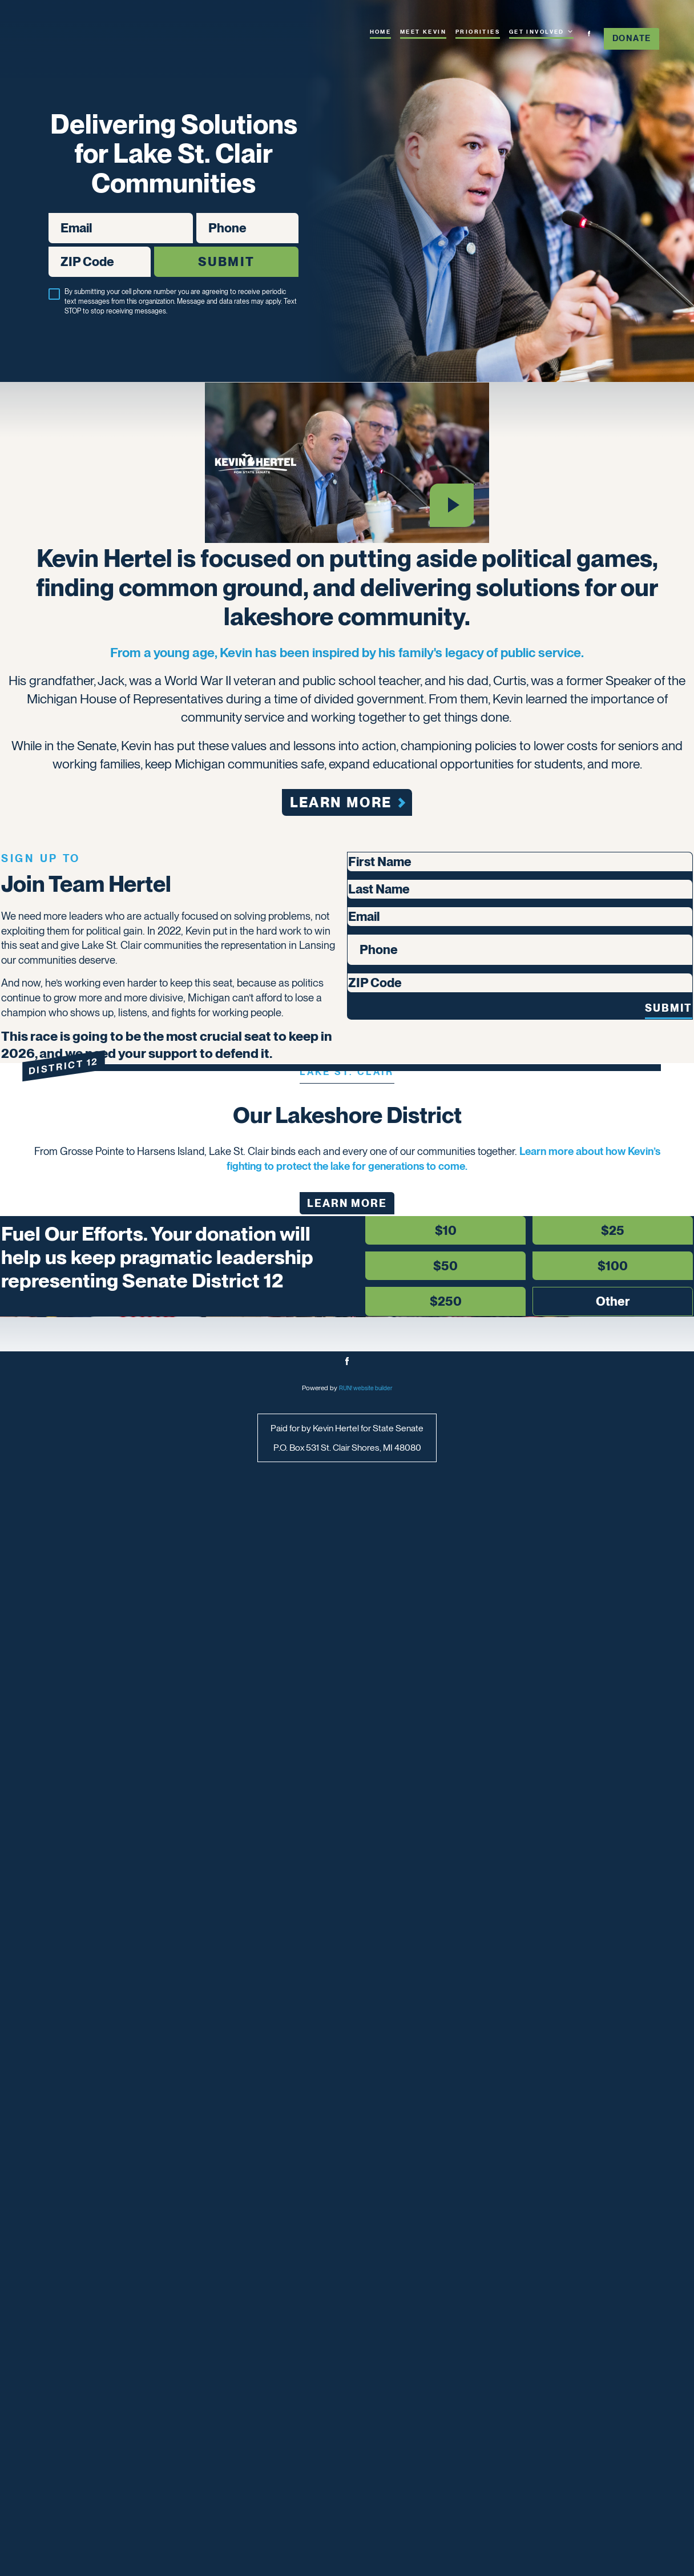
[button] (133, 1092)
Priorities (477, 32)
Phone (374, 1351)
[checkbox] (54, 302)
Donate (631, 38)
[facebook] (589, 34)
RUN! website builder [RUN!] (366, 2454)
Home (381, 32)
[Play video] (451, 549)
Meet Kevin (423, 32)
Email (48, 221)
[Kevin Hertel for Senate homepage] (102, 47)
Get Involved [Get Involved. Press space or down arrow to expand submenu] (541, 31)
